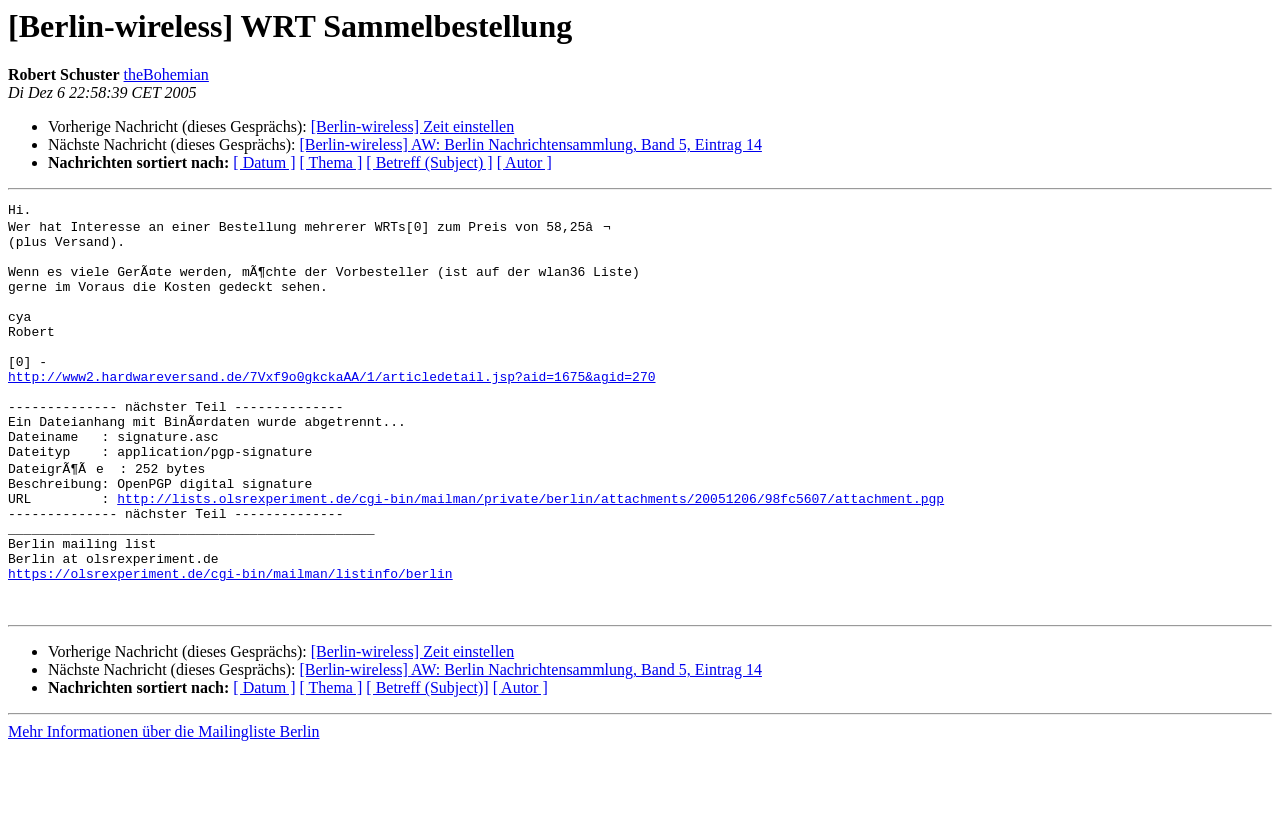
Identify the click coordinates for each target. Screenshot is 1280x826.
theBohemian (166, 74)
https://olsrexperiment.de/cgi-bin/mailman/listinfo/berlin (230, 644)
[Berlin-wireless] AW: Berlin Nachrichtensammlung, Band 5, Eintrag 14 (530, 144)
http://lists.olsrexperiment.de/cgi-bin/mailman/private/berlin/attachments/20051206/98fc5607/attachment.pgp (530, 554)
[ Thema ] (331, 162)
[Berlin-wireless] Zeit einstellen (412, 126)
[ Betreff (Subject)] (427, 764)
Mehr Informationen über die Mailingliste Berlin (163, 808)
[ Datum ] (264, 162)
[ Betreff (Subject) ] (429, 162)
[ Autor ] (524, 162)
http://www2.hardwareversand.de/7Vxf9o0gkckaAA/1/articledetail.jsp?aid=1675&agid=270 (331, 410)
